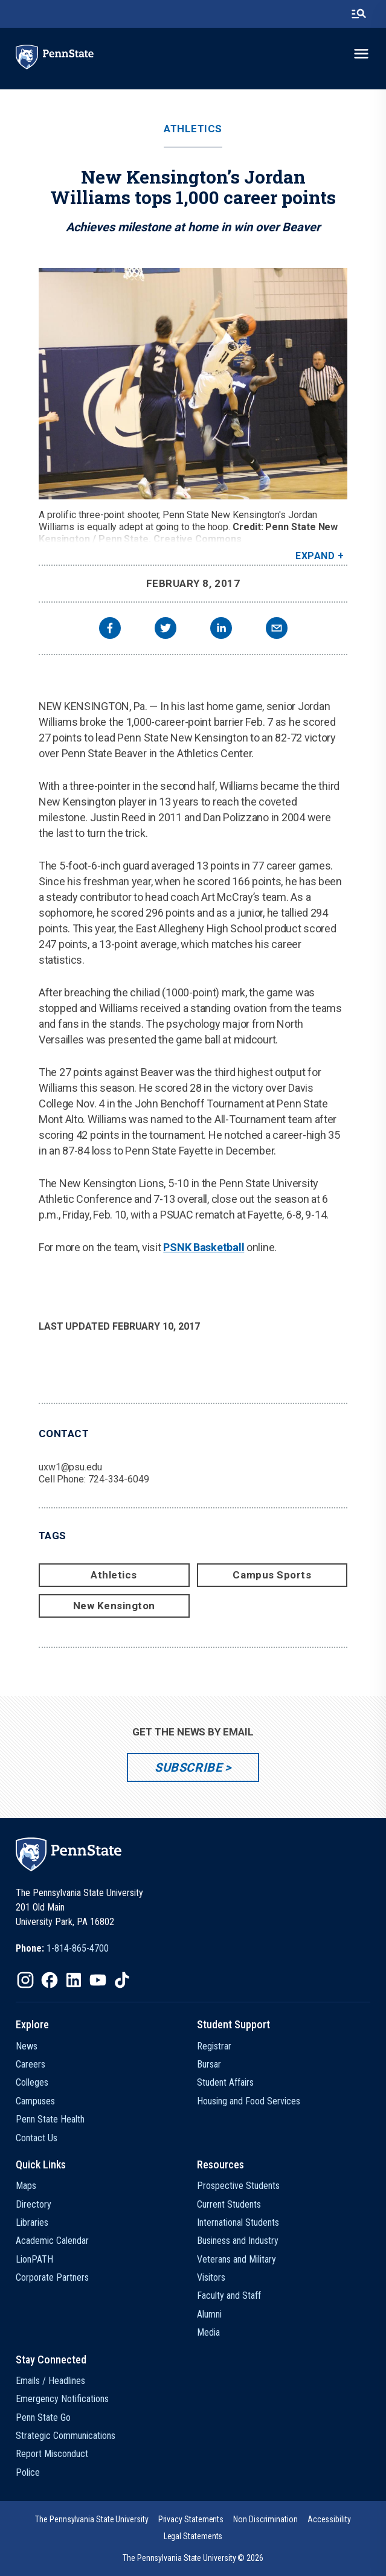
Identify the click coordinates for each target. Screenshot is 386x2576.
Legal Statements (193, 2536)
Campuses (35, 2101)
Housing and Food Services (248, 2101)
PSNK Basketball (203, 1247)
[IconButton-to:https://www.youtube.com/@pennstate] (98, 1980)
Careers (30, 2064)
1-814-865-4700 (78, 1948)
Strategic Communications (65, 2435)
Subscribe (188, 1767)
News (26, 2046)
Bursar (209, 2064)
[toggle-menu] (361, 54)
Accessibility (329, 2519)
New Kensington (114, 1606)
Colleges (32, 2082)
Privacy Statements (191, 2519)
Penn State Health (50, 2119)
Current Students (229, 2204)
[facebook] (110, 629)
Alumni (209, 2314)
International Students (238, 2222)
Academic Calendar (52, 2240)
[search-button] (358, 13)
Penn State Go (43, 2417)
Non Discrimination (265, 2519)
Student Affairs (225, 2082)
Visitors (211, 2277)
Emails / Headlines (50, 2380)
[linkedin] (221, 629)
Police (28, 2472)
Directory (33, 2204)
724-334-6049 (118, 1479)
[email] (277, 629)
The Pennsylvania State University (91, 2519)
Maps (26, 2185)
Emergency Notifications (62, 2399)
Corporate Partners (52, 2277)
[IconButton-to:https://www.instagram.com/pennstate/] (25, 1980)
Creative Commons (197, 539)
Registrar (214, 2046)
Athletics (193, 129)
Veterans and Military (236, 2259)
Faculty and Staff (229, 2295)
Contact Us (36, 2138)
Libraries (32, 2222)
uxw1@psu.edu (70, 1467)
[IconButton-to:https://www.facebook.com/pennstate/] (49, 1980)
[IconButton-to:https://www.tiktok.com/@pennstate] (122, 1980)
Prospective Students (238, 2185)
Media (208, 2332)
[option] (62, 1948)
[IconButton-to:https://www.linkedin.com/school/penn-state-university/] (73, 1980)
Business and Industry (237, 2240)
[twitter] (165, 629)
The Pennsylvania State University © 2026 (193, 2558)
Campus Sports (272, 1575)
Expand (315, 556)
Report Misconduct (52, 2453)
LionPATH (34, 2259)
